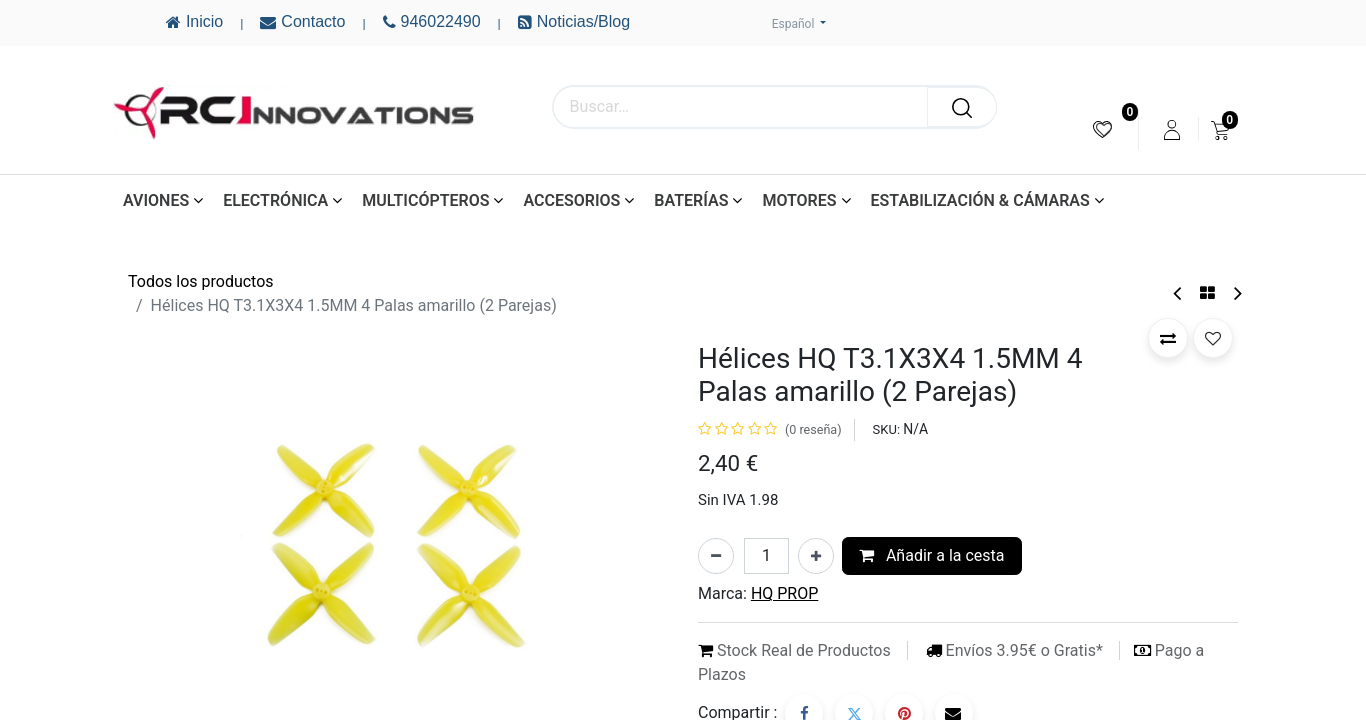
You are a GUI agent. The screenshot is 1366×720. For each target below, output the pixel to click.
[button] (1168, 338)
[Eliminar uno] (716, 556)
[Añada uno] (816, 556)
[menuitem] (1102, 129)
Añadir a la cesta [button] (932, 555)
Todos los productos (201, 281)
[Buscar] (962, 107)
